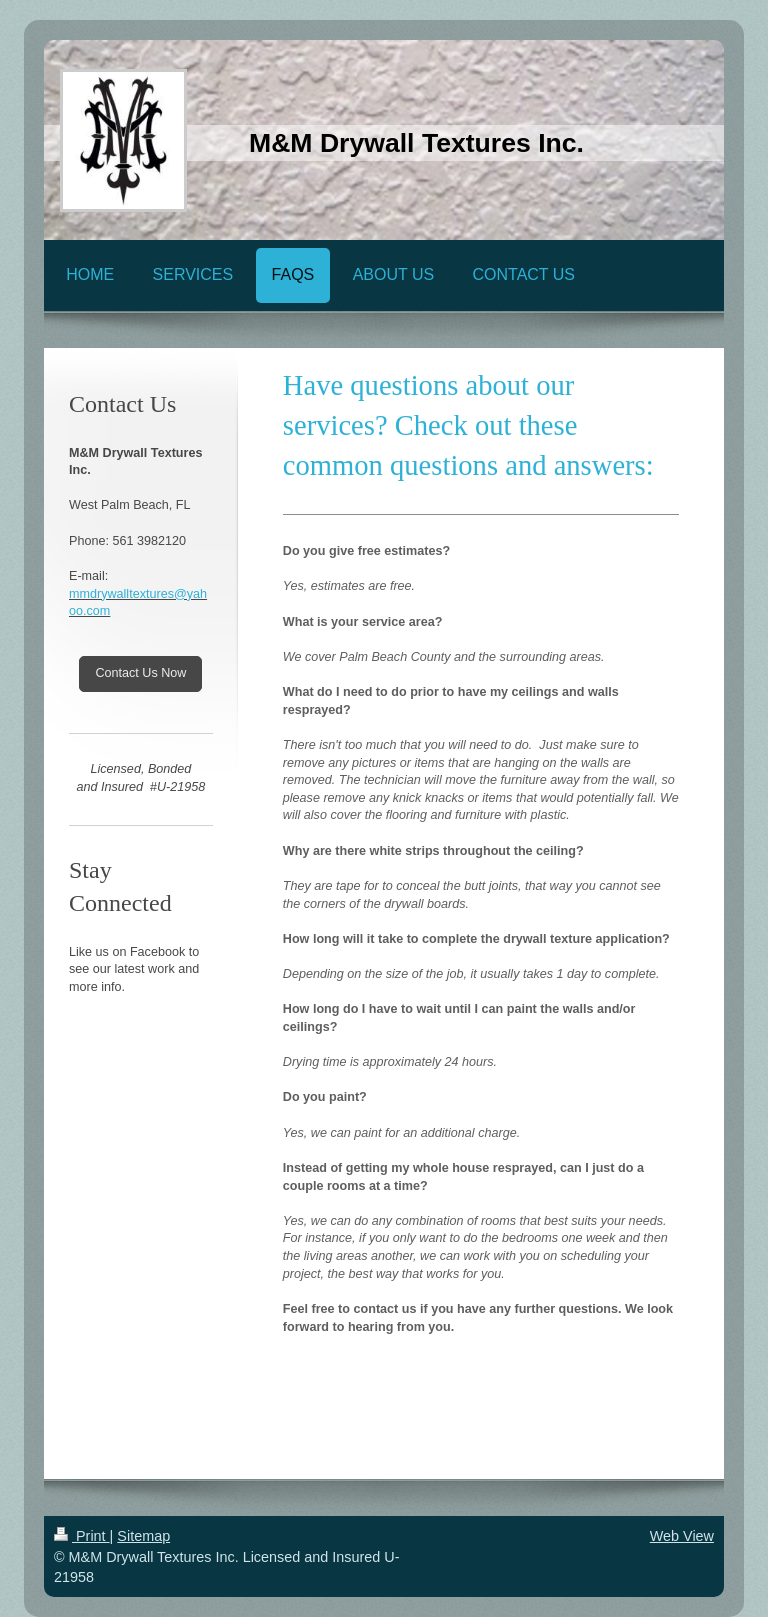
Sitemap (143, 1536)
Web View (682, 1536)
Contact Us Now (140, 673)
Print (82, 1536)
